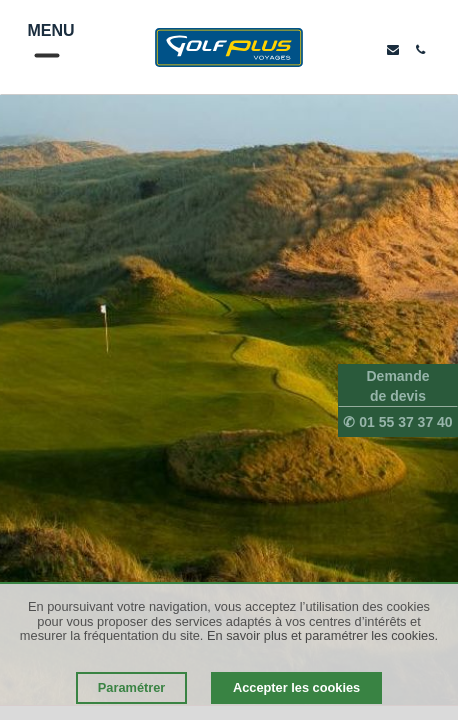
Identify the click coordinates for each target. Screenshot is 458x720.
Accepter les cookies (296, 687)
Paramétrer (132, 687)
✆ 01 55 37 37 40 (397, 422)
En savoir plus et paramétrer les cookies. (322, 635)
